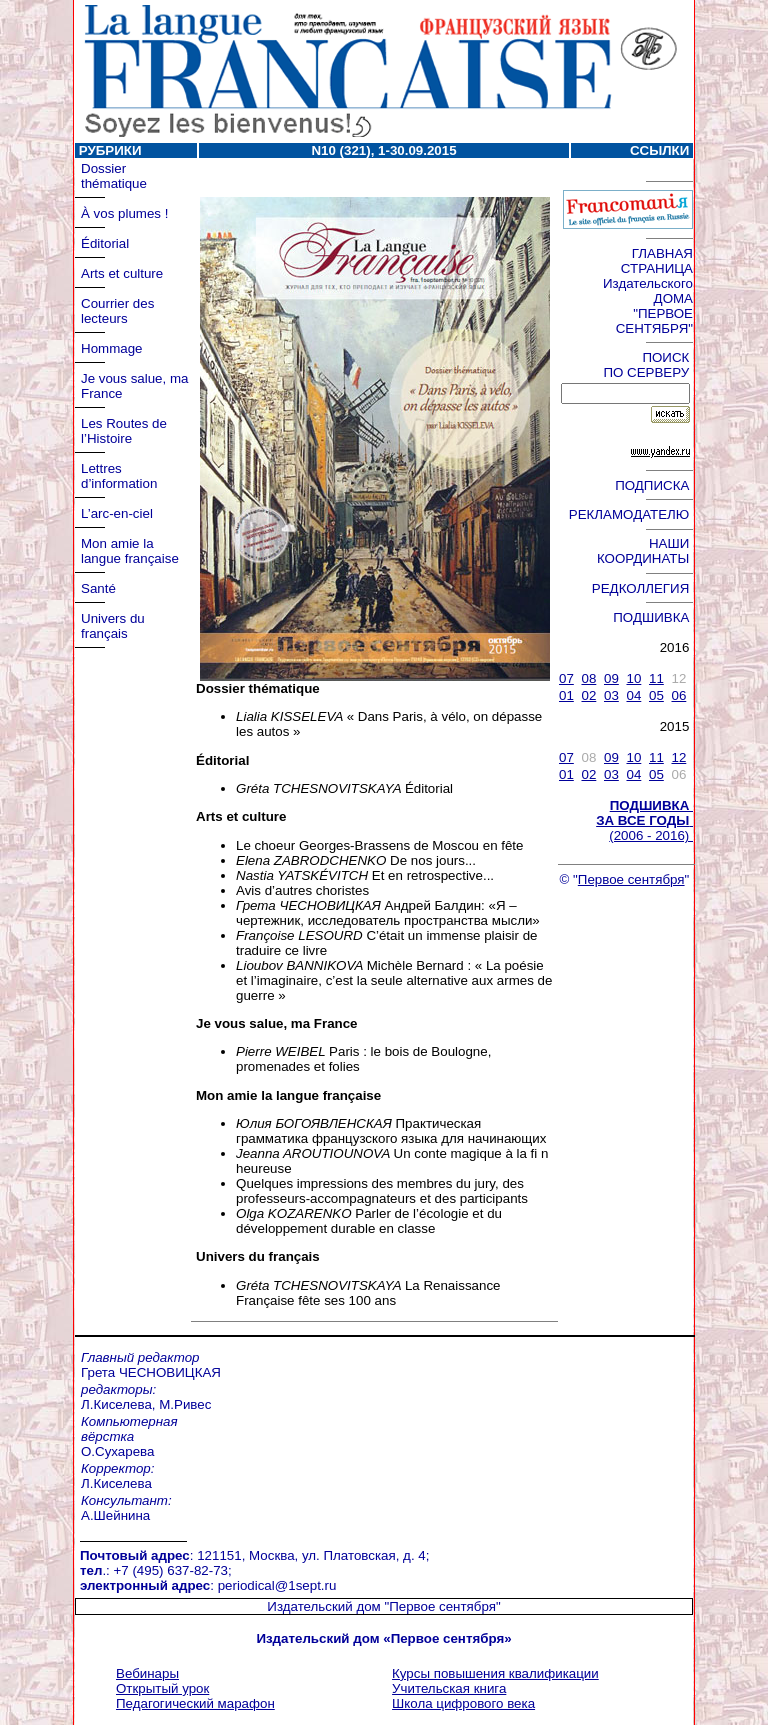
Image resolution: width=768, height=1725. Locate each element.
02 (588, 695)
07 (566, 678)
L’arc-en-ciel (117, 513)
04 (633, 695)
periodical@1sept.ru (277, 1585)
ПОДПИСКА (654, 485)
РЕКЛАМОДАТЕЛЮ (631, 514)
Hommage (111, 348)
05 (656, 695)
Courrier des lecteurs (117, 311)
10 (633, 678)
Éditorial (105, 243)
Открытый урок (162, 1688)
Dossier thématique (114, 176)
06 (678, 695)
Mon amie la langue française (130, 551)
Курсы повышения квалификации (495, 1673)
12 (678, 757)
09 (611, 678)
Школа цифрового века (463, 1703)
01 (566, 695)
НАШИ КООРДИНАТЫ (645, 551)
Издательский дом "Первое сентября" (383, 1606)
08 (588, 678)
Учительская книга (449, 1688)
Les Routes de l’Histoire (124, 431)
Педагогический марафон (195, 1703)
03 (611, 695)
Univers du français (113, 626)
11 (656, 678)
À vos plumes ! (124, 213)
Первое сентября (631, 879)
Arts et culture (122, 273)
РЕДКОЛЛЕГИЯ (642, 588)
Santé (98, 588)
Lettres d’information (119, 476)
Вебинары (147, 1673)
